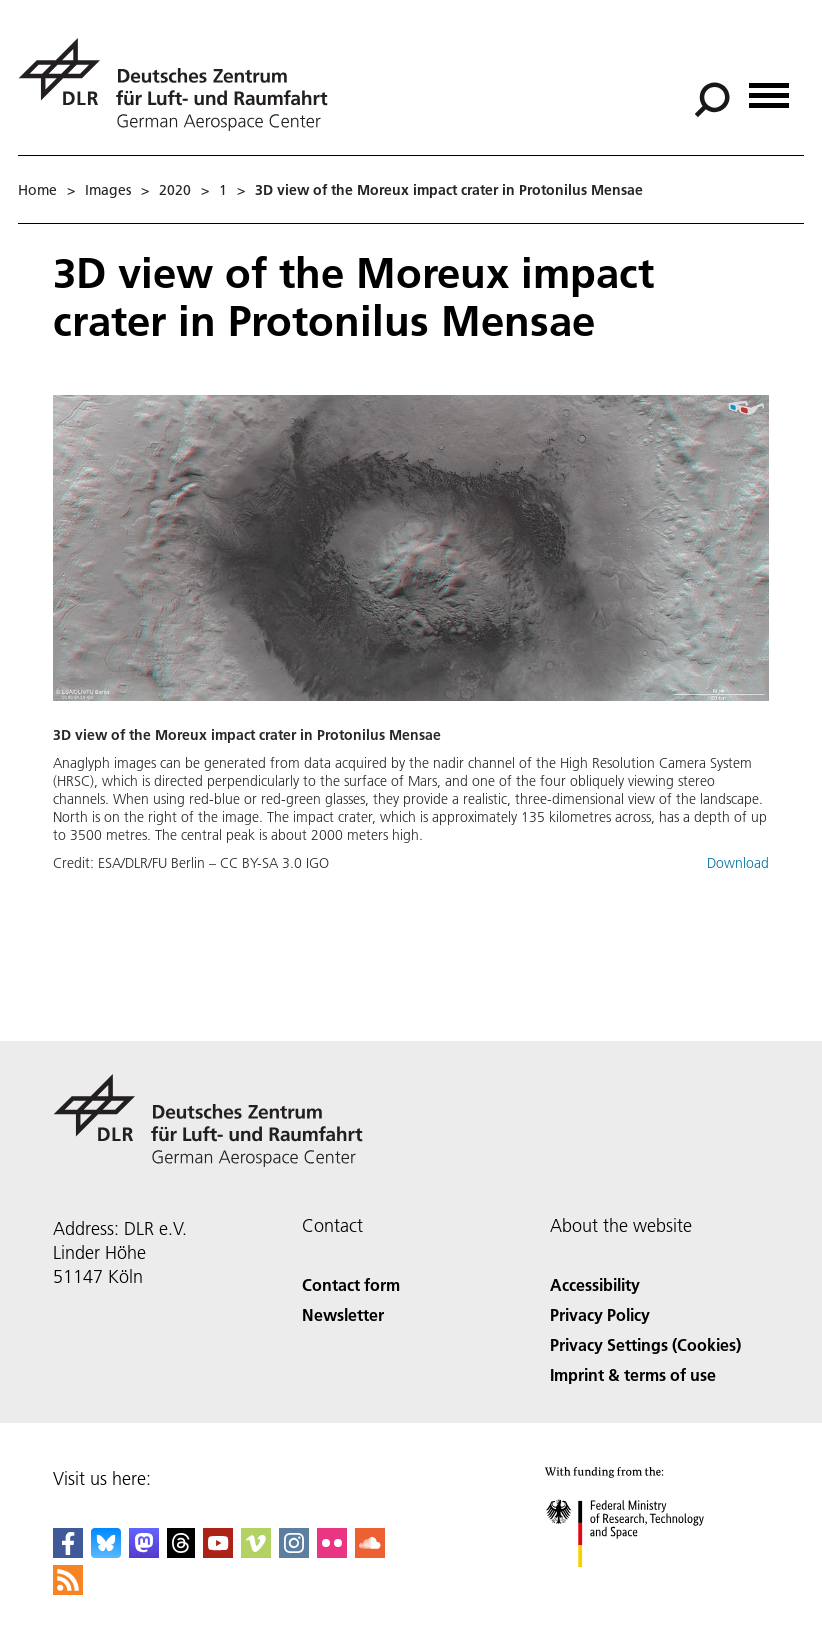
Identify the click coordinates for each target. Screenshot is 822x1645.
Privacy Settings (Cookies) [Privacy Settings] (645, 1344)
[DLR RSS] (68, 1588)
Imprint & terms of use (633, 1374)
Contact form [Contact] (351, 1284)
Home (37, 190)
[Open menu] (769, 88)
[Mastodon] (144, 1551)
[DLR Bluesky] (106, 1551)
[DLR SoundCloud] (370, 1551)
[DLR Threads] (181, 1551)
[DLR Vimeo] (256, 1551)
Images (108, 190)
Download (738, 863)
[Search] (712, 100)
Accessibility (595, 1284)
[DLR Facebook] (68, 1551)
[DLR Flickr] (332, 1551)
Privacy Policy (600, 1314)
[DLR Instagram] (294, 1551)
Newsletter (343, 1314)
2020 (175, 190)
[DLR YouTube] (218, 1551)
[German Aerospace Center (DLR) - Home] (181, 84)
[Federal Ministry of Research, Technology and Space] (642, 1584)
